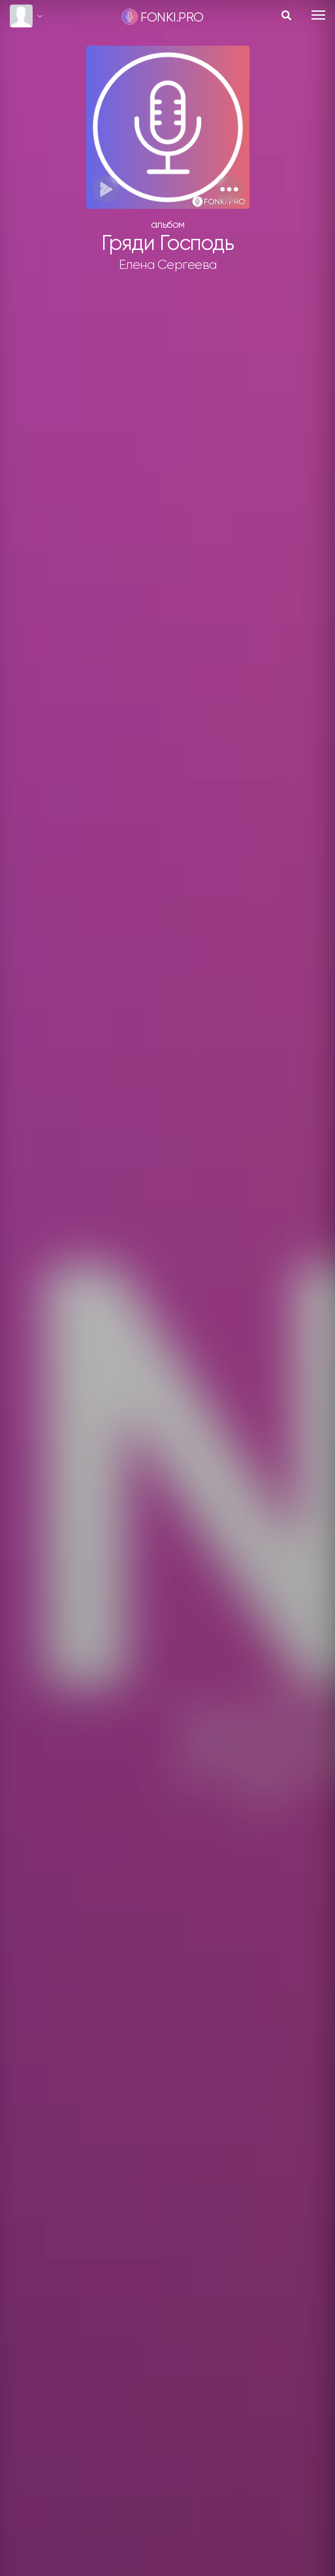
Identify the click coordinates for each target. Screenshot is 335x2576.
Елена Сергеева (168, 265)
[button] (229, 189)
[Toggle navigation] (318, 15)
